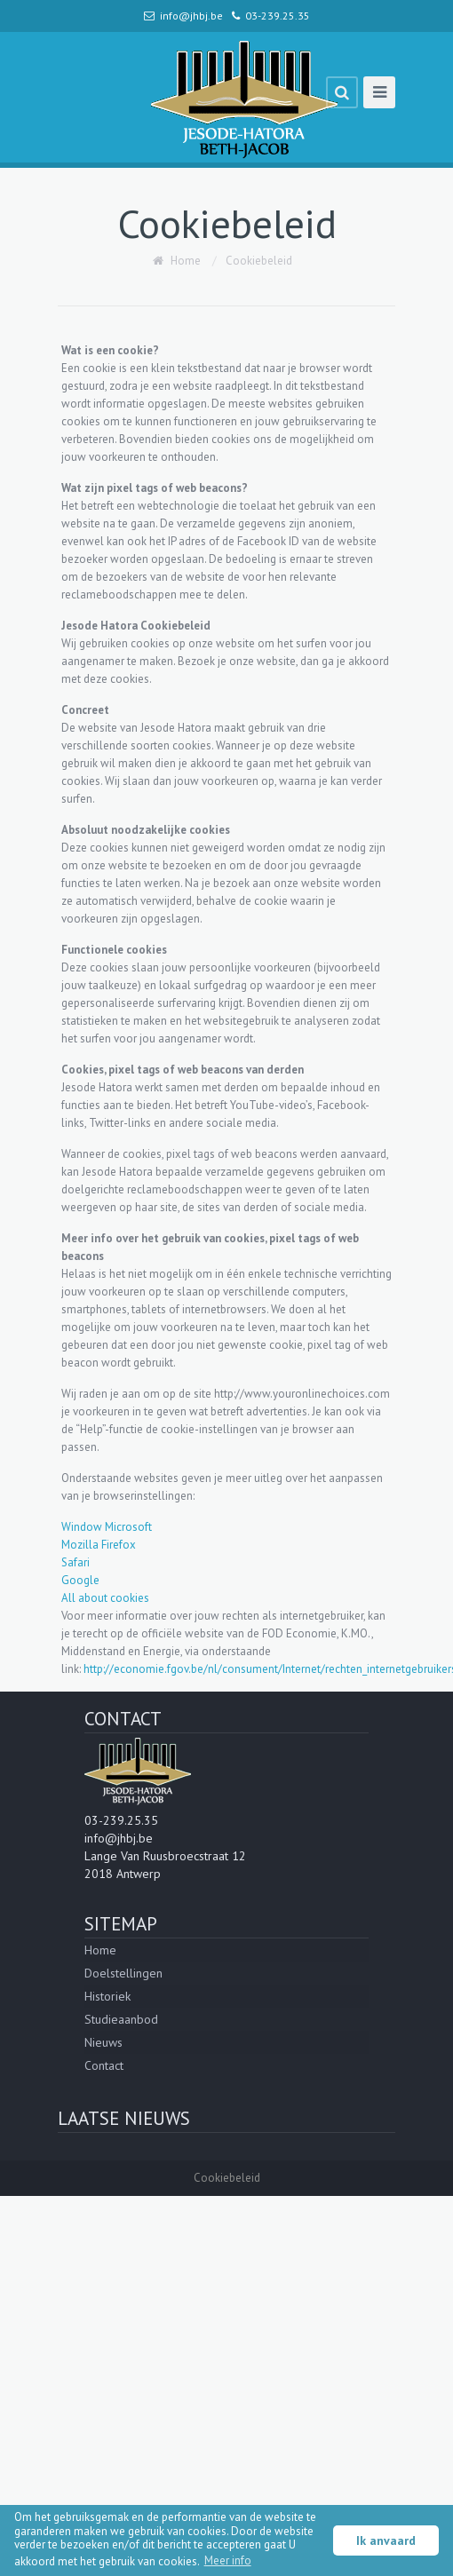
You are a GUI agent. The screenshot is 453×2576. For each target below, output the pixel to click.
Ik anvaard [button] (386, 2540)
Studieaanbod (121, 2019)
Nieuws (103, 2042)
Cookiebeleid (259, 260)
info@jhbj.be (191, 15)
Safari (75, 1562)
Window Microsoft (106, 1526)
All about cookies (105, 1597)
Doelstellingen (123, 1973)
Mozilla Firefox (98, 1544)
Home (186, 260)
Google (80, 1580)
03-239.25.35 (277, 15)
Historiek (107, 1996)
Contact (103, 2065)
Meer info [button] (227, 2560)
